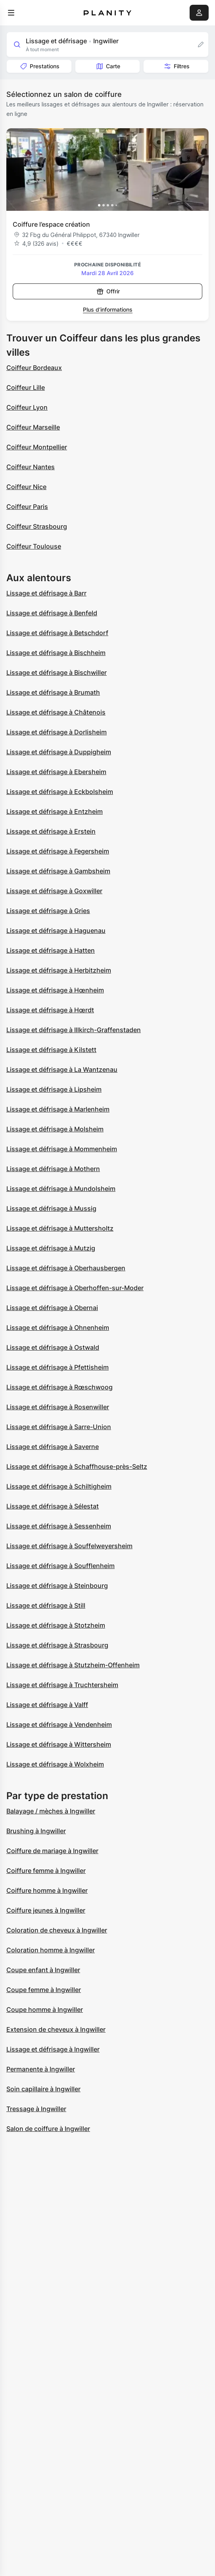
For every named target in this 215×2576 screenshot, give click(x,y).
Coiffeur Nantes (30, 467)
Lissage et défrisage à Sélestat (52, 1506)
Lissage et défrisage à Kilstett (51, 1050)
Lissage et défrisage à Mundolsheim (60, 1189)
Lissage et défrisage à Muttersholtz (59, 1228)
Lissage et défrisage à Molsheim (55, 1129)
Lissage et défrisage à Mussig (51, 1208)
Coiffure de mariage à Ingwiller (52, 1851)
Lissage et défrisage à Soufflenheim (60, 1566)
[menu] (11, 12)
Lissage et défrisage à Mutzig (50, 1248)
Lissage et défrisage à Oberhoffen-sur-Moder (75, 1288)
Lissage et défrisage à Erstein (51, 831)
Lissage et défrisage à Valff (47, 1705)
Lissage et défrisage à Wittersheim (58, 1744)
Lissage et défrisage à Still (45, 1605)
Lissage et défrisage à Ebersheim (56, 772)
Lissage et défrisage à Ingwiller (53, 2049)
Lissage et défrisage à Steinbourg (57, 1586)
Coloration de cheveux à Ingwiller (56, 1930)
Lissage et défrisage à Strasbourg (57, 1645)
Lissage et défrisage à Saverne (52, 1447)
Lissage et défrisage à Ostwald (52, 1347)
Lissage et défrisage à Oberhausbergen (65, 1268)
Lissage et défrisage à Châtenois (56, 712)
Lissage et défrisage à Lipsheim (54, 1089)
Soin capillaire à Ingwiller (43, 2089)
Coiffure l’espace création (51, 224)
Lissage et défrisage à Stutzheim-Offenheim (73, 1665)
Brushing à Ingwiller (36, 1831)
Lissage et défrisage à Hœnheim (55, 990)
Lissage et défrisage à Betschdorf (57, 633)
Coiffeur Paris (27, 507)
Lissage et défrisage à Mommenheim (61, 1149)
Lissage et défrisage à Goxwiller (54, 891)
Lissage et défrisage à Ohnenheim (57, 1327)
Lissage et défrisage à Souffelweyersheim (69, 1546)
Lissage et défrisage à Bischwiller (56, 672)
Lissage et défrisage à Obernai (52, 1308)
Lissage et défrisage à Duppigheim (58, 752)
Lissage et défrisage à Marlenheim (57, 1109)
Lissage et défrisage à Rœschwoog (59, 1387)
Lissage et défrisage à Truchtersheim (62, 1685)
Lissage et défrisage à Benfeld (51, 613)
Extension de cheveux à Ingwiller (56, 2029)
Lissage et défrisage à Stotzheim (55, 1625)
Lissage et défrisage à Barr (46, 593)
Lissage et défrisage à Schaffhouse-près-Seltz (76, 1466)
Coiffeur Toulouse (33, 546)
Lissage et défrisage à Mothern (53, 1169)
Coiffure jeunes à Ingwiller (45, 1910)
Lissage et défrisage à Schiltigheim (58, 1486)
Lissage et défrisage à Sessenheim (58, 1526)
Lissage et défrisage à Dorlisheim (56, 732)
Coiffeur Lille (25, 387)
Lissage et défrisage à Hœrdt (50, 1010)
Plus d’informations (107, 309)
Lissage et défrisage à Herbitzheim (58, 970)
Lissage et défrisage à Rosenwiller (57, 1407)
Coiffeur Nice (26, 487)
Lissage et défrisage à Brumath (53, 692)
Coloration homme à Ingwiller (50, 1950)
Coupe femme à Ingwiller (43, 1990)
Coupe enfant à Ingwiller (43, 1970)
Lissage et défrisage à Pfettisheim (57, 1367)
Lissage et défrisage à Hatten (50, 950)
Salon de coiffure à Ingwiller (48, 2129)
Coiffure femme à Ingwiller (46, 1871)
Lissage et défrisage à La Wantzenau (61, 1069)
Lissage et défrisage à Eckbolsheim (59, 792)
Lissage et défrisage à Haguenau (56, 930)
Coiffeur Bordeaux (34, 368)
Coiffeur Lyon (27, 407)
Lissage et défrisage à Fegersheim (57, 851)
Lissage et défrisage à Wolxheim (55, 1764)
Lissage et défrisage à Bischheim (56, 653)
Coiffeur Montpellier (36, 447)
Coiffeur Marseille (33, 427)
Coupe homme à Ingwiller (44, 2009)
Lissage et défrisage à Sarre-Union (58, 1427)
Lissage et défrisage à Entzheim (54, 811)
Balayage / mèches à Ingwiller (50, 1811)
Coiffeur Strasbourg (36, 526)
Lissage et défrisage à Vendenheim (59, 1724)
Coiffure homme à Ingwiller (47, 1890)
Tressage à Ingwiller (36, 2109)
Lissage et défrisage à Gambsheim (58, 871)
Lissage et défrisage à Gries (48, 911)
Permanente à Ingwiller (40, 2069)
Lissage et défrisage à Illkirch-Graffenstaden (73, 1030)
